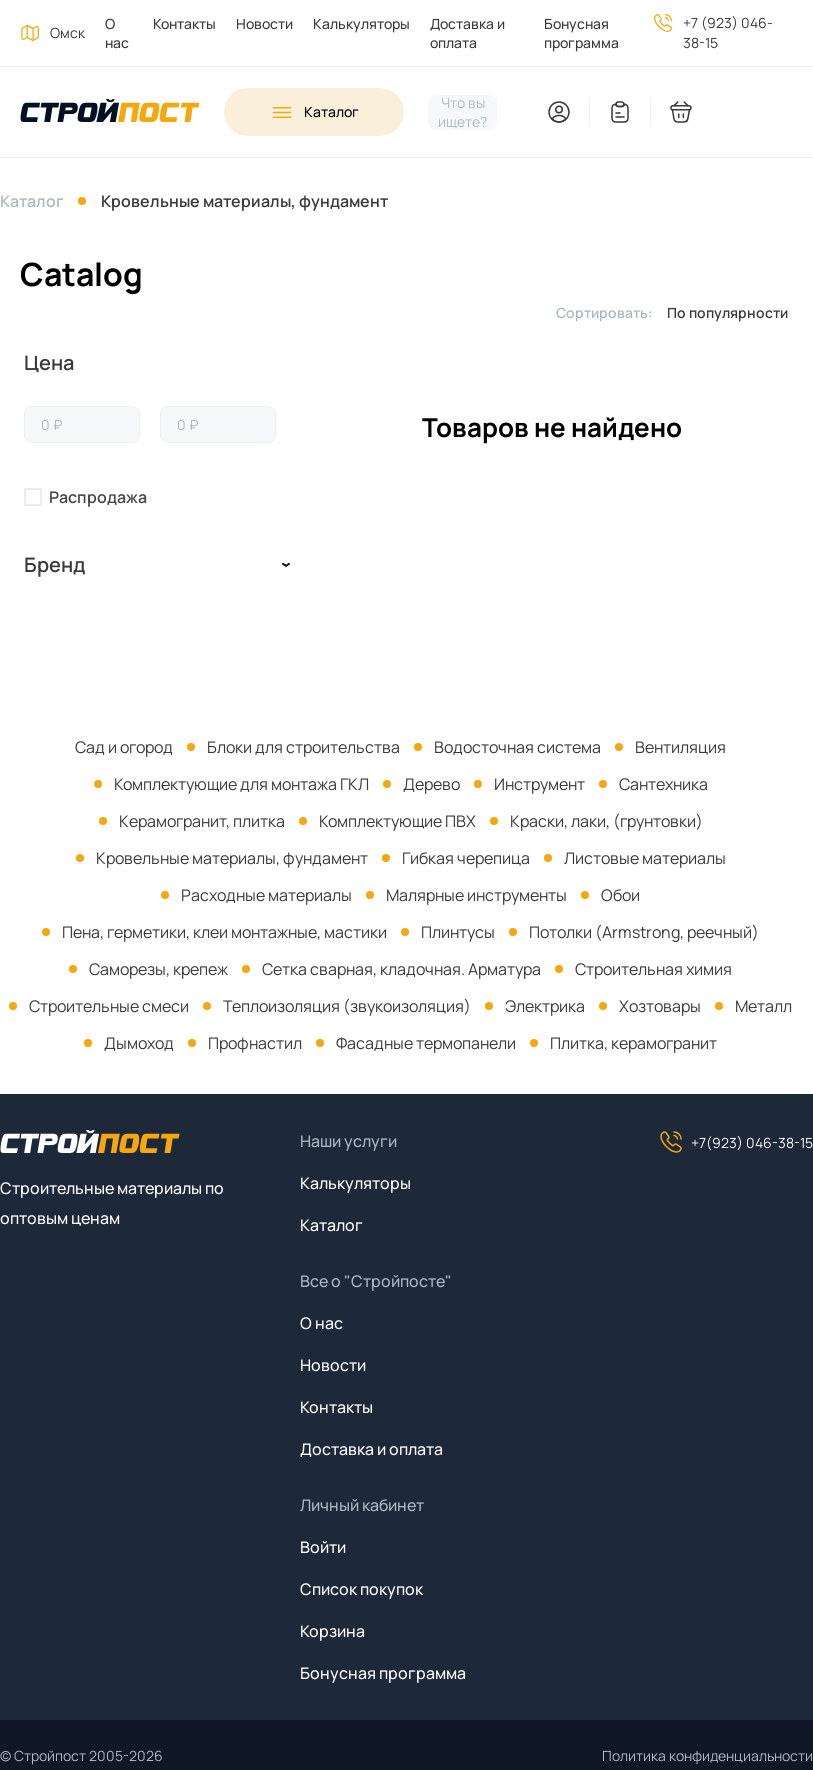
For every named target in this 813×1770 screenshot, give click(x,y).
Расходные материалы (266, 895)
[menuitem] (109, 33)
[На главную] (110, 112)
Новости (264, 23)
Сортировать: (604, 312)
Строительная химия (653, 969)
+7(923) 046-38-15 (736, 1142)
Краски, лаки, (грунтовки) (606, 821)
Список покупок (361, 1589)
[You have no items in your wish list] (620, 112)
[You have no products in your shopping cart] (741, 112)
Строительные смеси (109, 1006)
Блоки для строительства (303, 747)
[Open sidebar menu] (314, 112)
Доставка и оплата (467, 33)
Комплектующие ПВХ (397, 821)
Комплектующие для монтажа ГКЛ (241, 784)
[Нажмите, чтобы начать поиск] (462, 112)
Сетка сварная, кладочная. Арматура (401, 969)
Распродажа (98, 497)
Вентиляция (680, 747)
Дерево (431, 784)
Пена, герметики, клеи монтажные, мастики (224, 932)
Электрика (545, 1006)
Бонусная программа (581, 33)
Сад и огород (124, 747)
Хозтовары (660, 1006)
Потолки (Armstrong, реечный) (644, 932)
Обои (620, 895)
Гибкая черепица (466, 858)
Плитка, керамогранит (633, 1043)
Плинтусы (458, 932)
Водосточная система (517, 747)
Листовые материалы (645, 858)
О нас (117, 33)
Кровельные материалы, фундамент (244, 201)
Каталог (32, 201)
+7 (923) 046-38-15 (728, 32)
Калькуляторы (361, 23)
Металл (763, 1006)
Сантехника (663, 784)
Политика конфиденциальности (707, 1755)
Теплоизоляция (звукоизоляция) (347, 1006)
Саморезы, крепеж (158, 969)
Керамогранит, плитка (202, 821)
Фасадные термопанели (426, 1043)
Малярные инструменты (476, 895)
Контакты (184, 23)
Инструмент (539, 784)
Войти (323, 1547)
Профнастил (255, 1043)
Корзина (332, 1631)
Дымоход (139, 1043)
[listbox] (733, 312)
